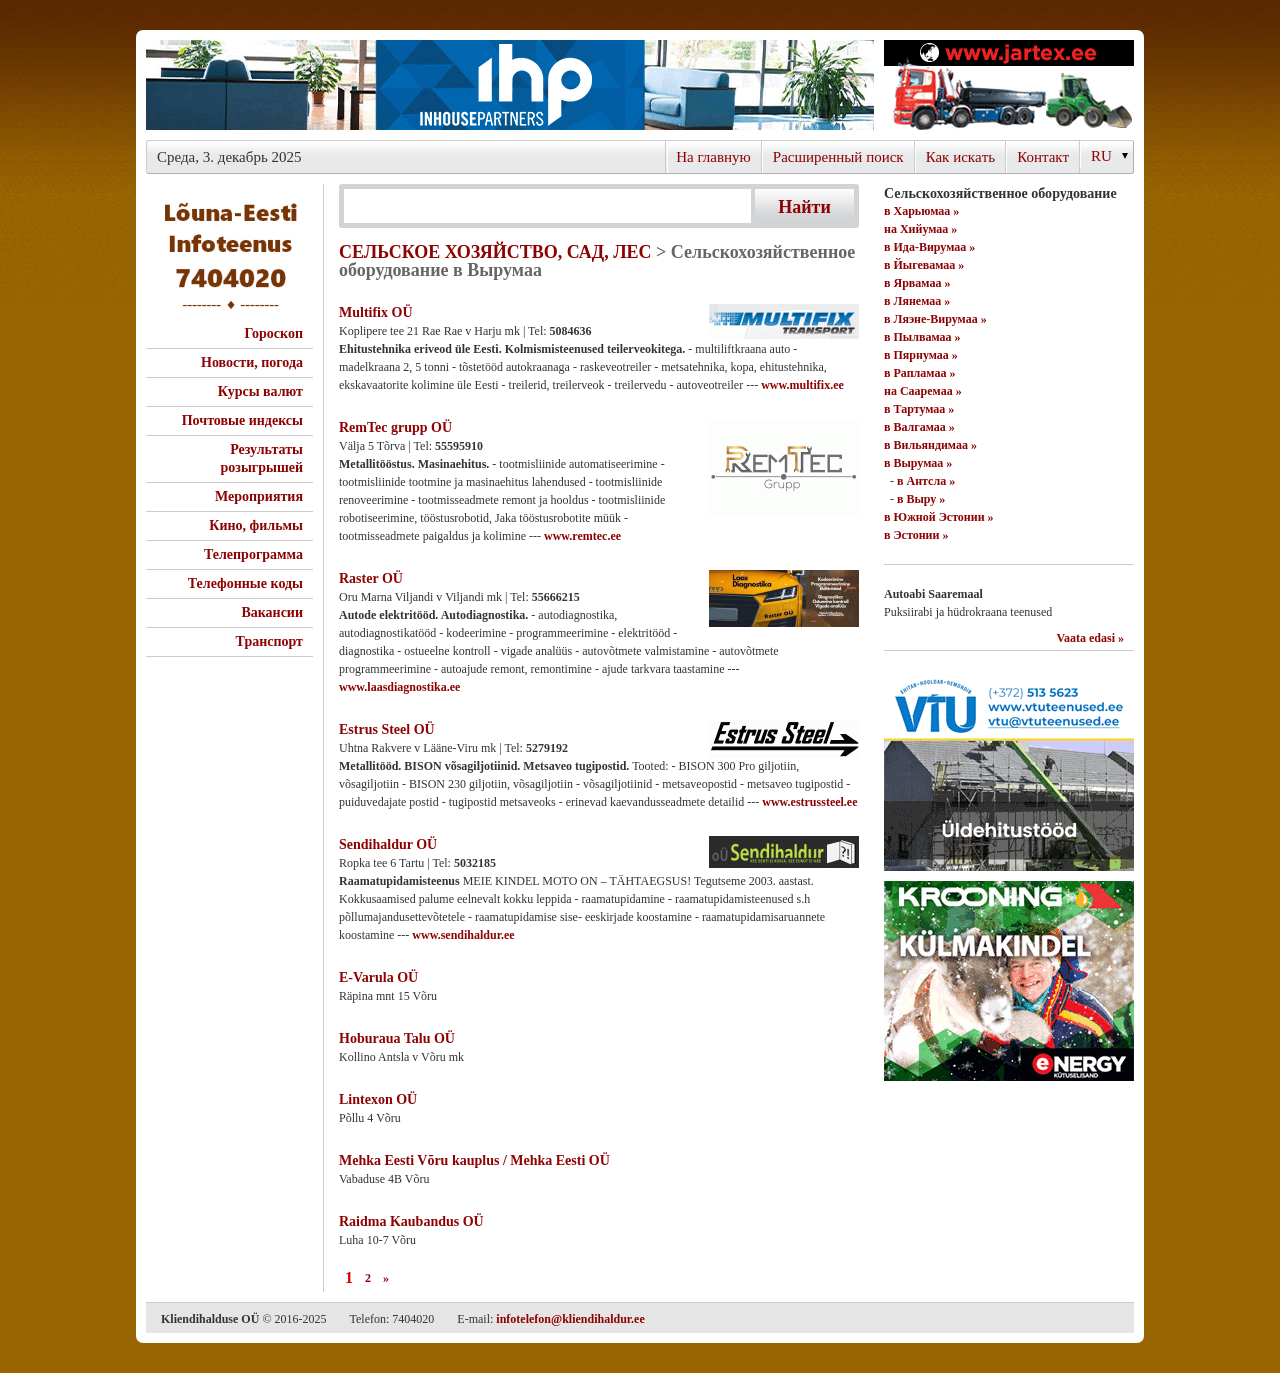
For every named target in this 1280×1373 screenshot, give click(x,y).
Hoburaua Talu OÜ (397, 1038)
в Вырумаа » (918, 463)
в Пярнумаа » (921, 355)
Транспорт (269, 641)
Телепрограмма (253, 554)
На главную (713, 157)
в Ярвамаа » (917, 283)
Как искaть (961, 157)
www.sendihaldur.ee (463, 935)
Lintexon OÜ (378, 1099)
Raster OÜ (371, 578)
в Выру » (921, 499)
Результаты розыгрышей (261, 458)
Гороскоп (273, 333)
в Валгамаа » (919, 427)
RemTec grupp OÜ (395, 427)
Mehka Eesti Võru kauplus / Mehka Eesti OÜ (474, 1160)
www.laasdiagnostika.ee (399, 687)
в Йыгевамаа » (924, 265)
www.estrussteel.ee (809, 802)
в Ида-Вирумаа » (929, 247)
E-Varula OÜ (378, 977)
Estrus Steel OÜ (387, 729)
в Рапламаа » (919, 373)
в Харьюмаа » (921, 211)
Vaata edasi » (1090, 638)
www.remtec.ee (582, 536)
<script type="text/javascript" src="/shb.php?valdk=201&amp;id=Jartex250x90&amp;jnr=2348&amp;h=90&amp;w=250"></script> (1009, 85)
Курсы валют (260, 391)
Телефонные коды (245, 583)
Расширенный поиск (838, 157)
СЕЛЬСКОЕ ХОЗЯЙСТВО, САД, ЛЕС (495, 252)
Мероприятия (259, 496)
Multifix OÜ (376, 312)
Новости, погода (252, 362)
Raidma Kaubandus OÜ (411, 1221)
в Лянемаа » (917, 301)
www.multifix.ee (802, 385)
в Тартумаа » (919, 409)
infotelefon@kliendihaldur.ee (570, 1319)
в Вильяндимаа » (930, 445)
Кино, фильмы (256, 525)
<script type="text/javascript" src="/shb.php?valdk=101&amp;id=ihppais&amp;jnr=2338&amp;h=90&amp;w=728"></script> (510, 85)
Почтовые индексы (242, 420)
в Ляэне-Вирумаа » (935, 319)
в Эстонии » (916, 535)
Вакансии (272, 612)
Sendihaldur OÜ (388, 844)
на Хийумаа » (920, 229)
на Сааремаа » (923, 391)
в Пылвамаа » (922, 337)
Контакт (1043, 157)
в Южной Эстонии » (939, 517)
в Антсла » (926, 481)
